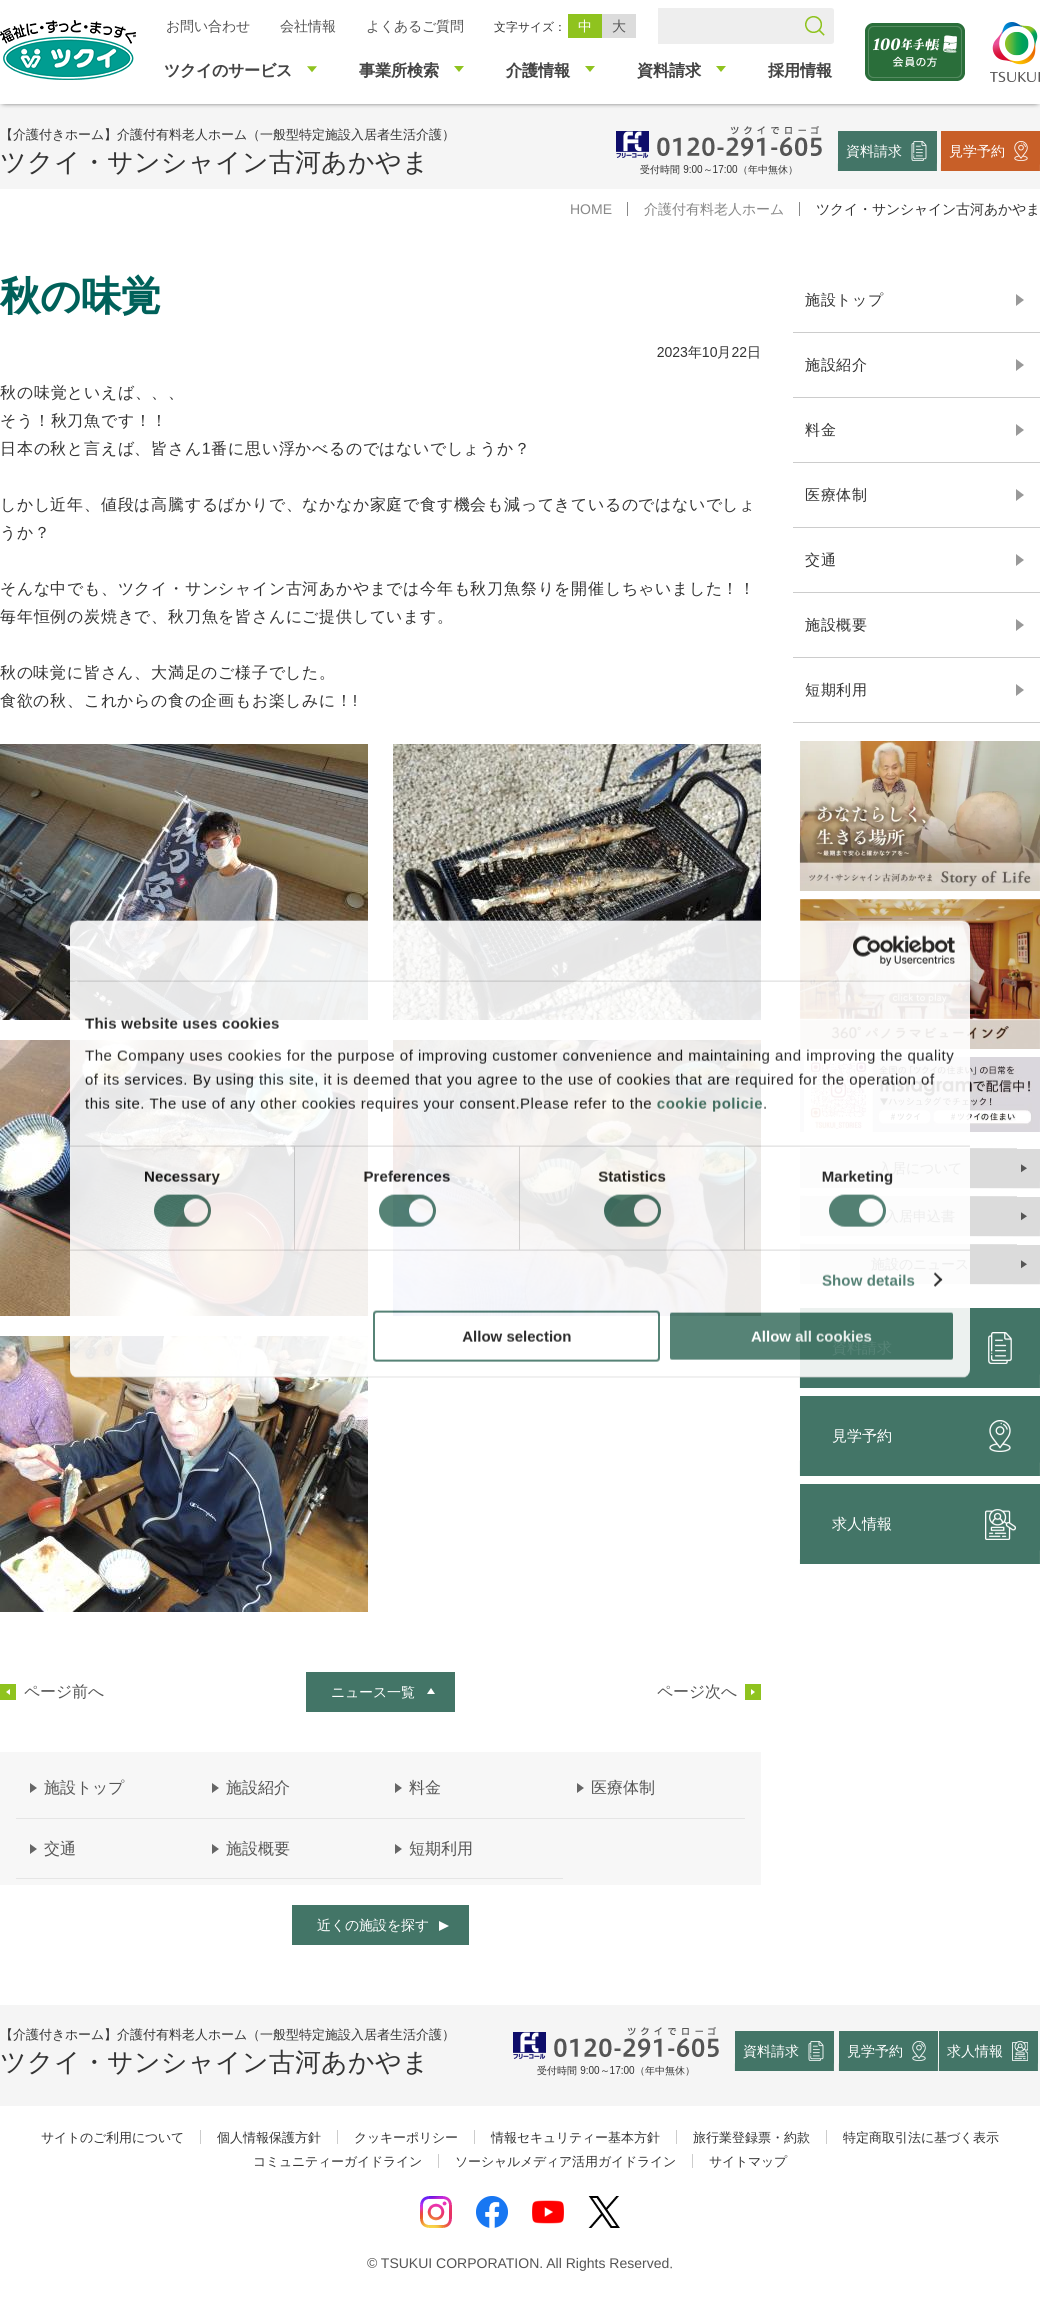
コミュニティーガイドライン (337, 2161)
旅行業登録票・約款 (751, 2137)
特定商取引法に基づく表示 (921, 2137)
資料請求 (874, 150)
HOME (591, 209)
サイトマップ (748, 2161)
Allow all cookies (811, 1335)
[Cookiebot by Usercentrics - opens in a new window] (867, 951)
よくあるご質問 (415, 26)
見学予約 (977, 150)
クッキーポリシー (406, 2137)
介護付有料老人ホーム (714, 209)
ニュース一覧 (373, 1692)
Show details (868, 1280)
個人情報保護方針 (269, 2137)
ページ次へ (697, 1692)
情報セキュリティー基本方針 (575, 2137)
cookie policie (710, 1102)
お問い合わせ (208, 26)
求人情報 (976, 2051)
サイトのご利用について (112, 2137)
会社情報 (308, 26)
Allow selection (516, 1335)
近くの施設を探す (373, 1925)
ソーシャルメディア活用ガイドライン (565, 2161)
